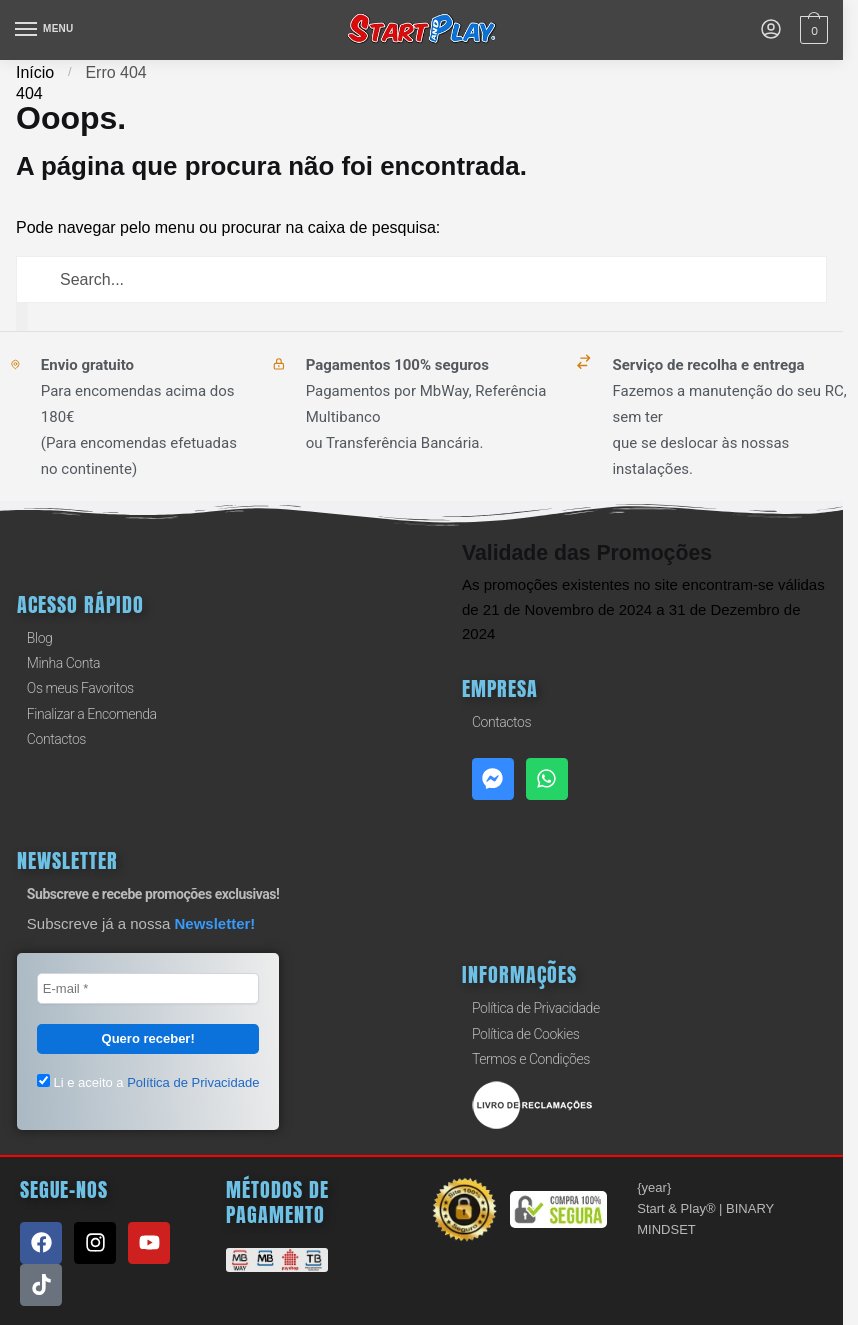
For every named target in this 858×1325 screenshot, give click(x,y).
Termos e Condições (531, 1059)
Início (35, 72)
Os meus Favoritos (80, 688)
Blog (40, 638)
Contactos (56, 739)
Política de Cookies (525, 1034)
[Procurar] (22, 317)
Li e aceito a (148, 1082)
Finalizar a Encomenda (92, 714)
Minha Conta (63, 663)
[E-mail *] (148, 989)
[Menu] (45, 30)
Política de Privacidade (536, 1008)
